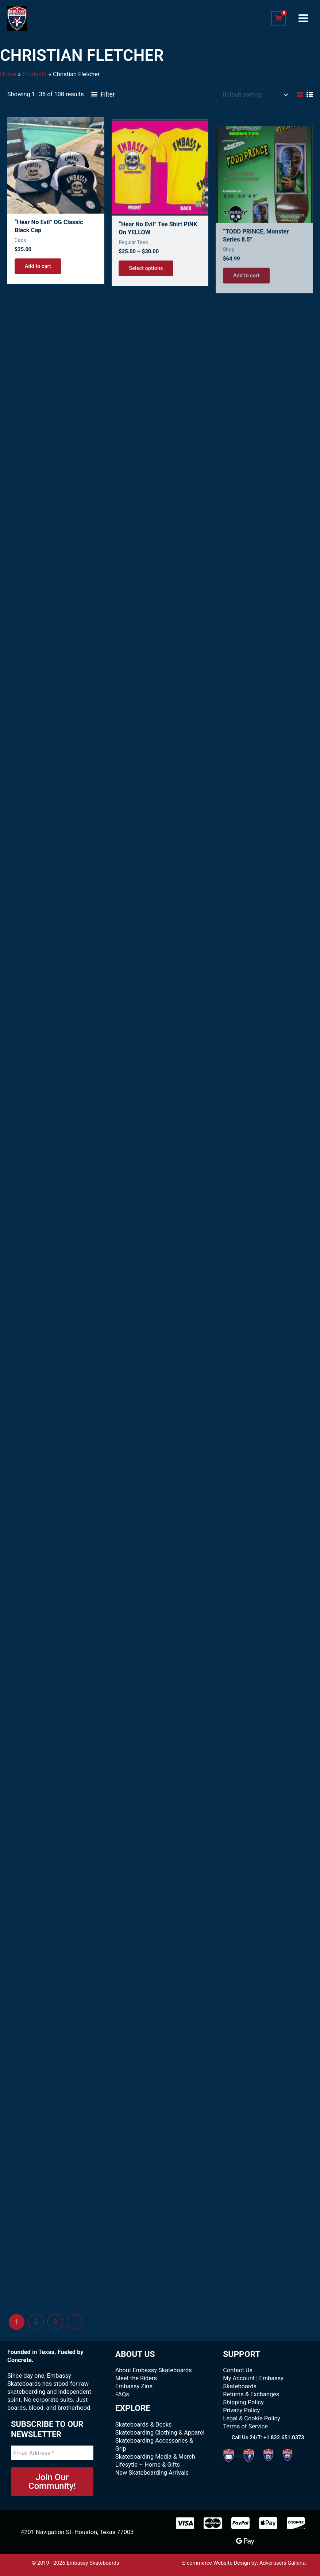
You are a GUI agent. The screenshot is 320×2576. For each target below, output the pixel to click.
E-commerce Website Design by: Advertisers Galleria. (244, 2563)
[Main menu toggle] (303, 18)
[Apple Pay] (268, 2523)
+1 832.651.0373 (283, 2437)
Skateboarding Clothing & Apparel (160, 2432)
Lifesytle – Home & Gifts (147, 2464)
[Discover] (296, 2523)
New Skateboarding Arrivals (152, 2472)
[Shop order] (254, 94)
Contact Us (237, 2370)
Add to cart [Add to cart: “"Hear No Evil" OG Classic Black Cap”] (38, 277)
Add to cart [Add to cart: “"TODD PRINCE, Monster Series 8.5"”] (246, 299)
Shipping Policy (243, 2402)
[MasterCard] (213, 2523)
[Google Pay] (245, 2541)
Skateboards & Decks (143, 2424)
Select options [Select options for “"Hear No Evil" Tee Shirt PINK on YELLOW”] (146, 290)
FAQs (122, 2394)
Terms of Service (245, 2426)
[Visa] (185, 2523)
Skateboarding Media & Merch (155, 2456)
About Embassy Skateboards (153, 2370)
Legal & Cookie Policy (251, 2418)
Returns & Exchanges (251, 2394)
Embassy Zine (134, 2386)
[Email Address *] (52, 2453)
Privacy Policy (241, 2410)
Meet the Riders (136, 2378)
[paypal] (240, 2523)
